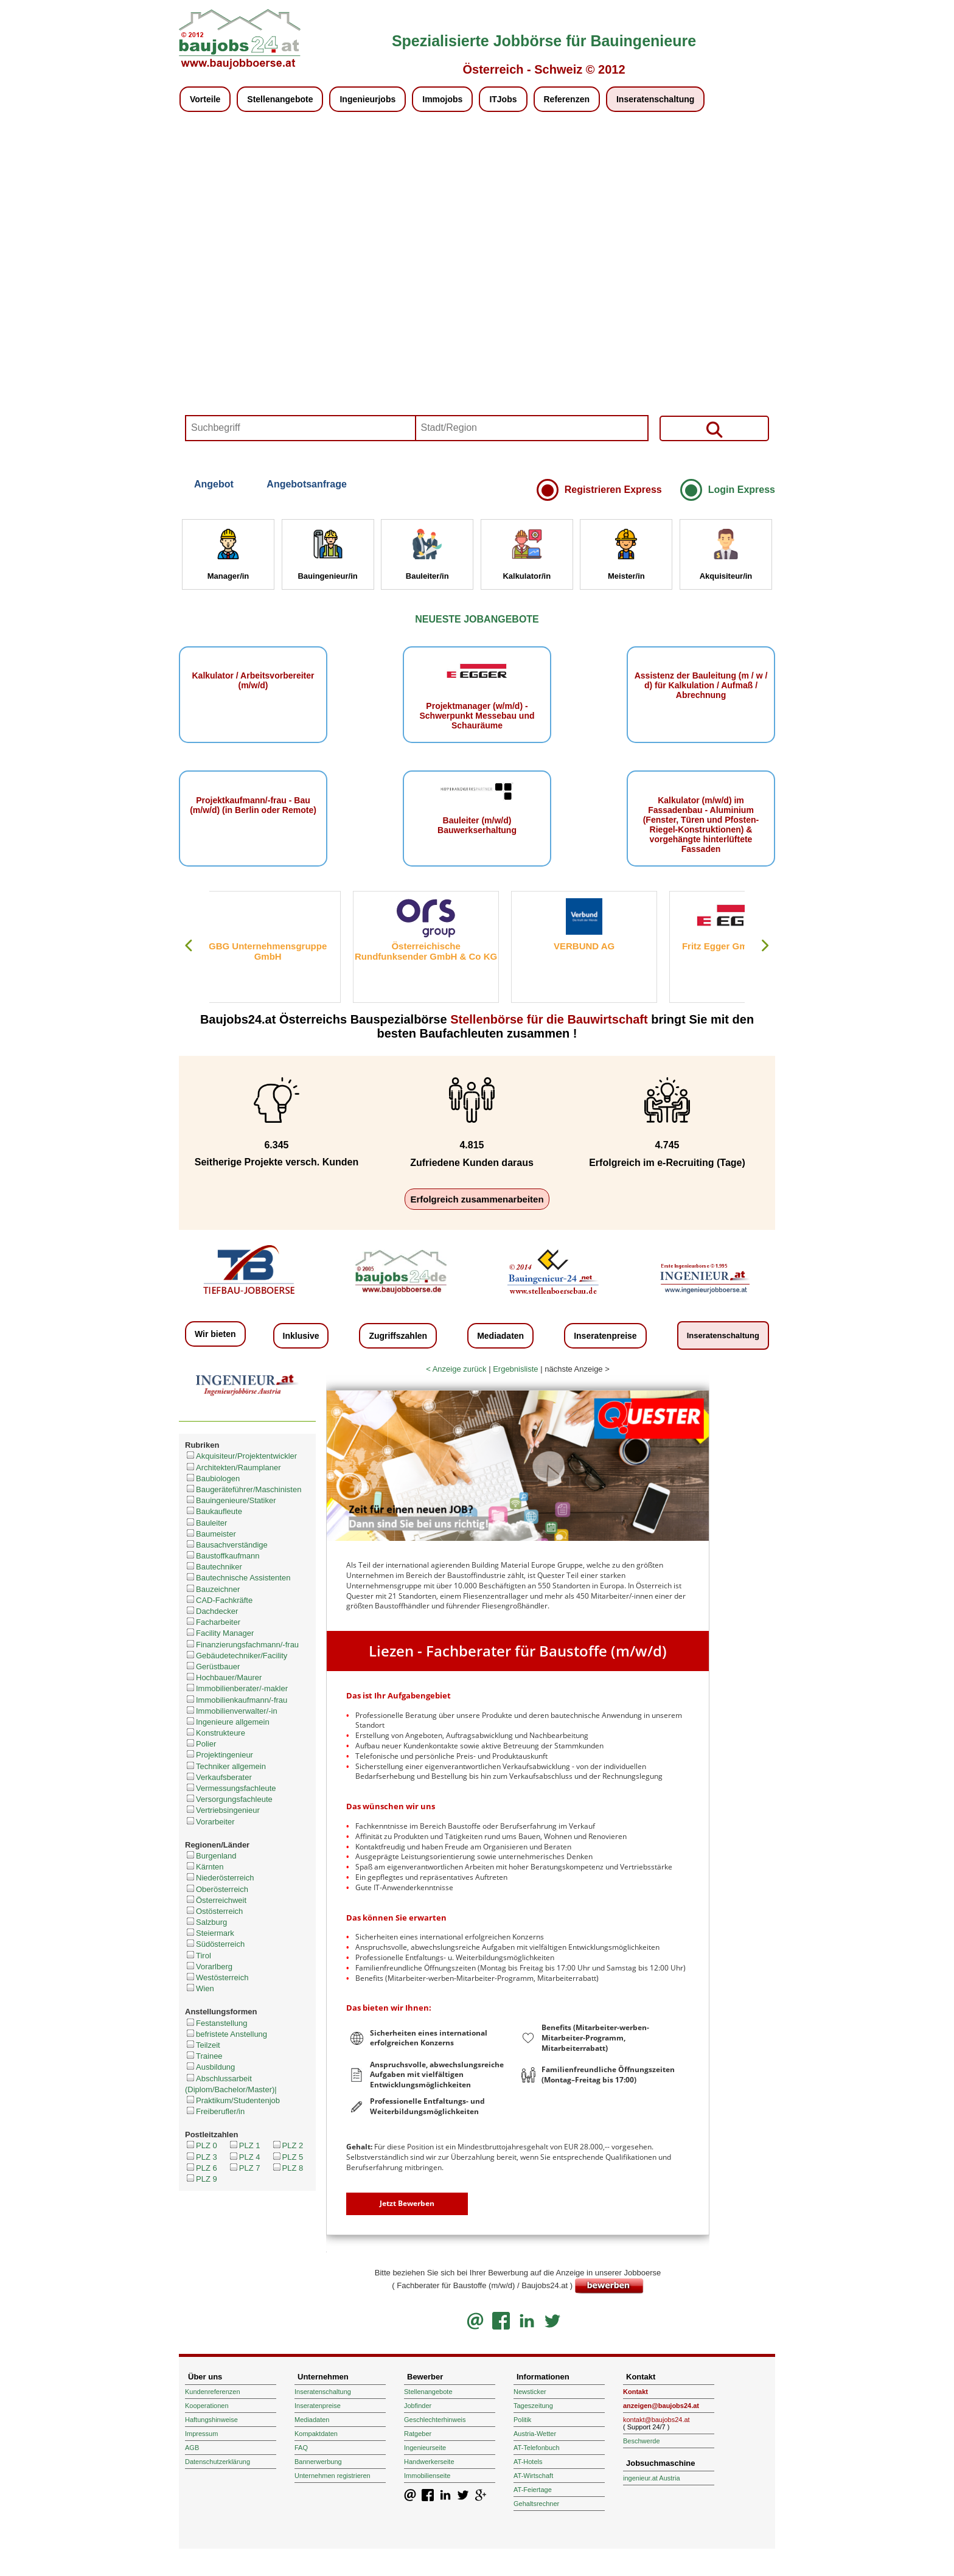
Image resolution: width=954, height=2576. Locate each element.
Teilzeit (202, 2045)
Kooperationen (207, 2405)
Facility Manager (219, 1633)
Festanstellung (216, 2023)
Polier (200, 1743)
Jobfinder (417, 2405)
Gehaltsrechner (536, 2503)
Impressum (201, 2433)
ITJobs (503, 99)
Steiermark (209, 1933)
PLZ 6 (201, 2168)
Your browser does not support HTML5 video (477, 293)
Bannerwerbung (318, 2461)
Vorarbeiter (210, 1821)
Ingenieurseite (425, 2447)
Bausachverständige (226, 1544)
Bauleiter (206, 1522)
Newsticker (530, 2391)
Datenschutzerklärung (217, 2461)
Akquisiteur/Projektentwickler (241, 1456)
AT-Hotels (528, 2461)
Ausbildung (210, 2067)
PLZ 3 (201, 2157)
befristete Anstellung (226, 2034)
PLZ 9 (201, 2178)
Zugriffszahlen (398, 1336)
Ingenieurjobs (367, 99)
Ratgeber (417, 2433)
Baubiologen (212, 1478)
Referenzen (567, 99)
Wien (199, 1988)
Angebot (214, 484)
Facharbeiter (212, 1622)
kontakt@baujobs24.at (656, 2419)
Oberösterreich (216, 1889)
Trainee (204, 2056)
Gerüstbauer (212, 1666)
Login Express (741, 489)
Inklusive (301, 1336)
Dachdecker (211, 1611)
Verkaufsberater (218, 1777)
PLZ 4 (244, 2157)
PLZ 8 (287, 2168)
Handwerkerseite (429, 2461)
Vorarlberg (208, 1966)
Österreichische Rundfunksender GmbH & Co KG (440, 951)
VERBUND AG (598, 946)
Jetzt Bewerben (407, 2203)
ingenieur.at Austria (651, 2478)
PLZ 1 (244, 2145)
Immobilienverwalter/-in (231, 1711)
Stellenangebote (280, 99)
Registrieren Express (613, 489)
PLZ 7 (244, 2168)
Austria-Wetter (535, 2433)
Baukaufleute (213, 1511)
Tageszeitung (533, 2405)
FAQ (301, 2447)
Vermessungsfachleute (230, 1788)
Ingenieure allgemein (227, 1721)
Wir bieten (215, 1334)
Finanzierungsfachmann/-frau (242, 1644)
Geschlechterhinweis (435, 2419)
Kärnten (204, 1866)
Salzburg (206, 1922)
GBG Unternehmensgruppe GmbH (282, 951)
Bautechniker (213, 1566)
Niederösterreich (219, 1877)
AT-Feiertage (533, 2489)
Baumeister (210, 1533)
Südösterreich (215, 1944)
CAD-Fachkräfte (218, 1600)
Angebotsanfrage (306, 484)
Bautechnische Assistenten (237, 1577)
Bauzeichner (212, 1589)
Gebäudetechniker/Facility (236, 1655)
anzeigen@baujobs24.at (661, 2405)
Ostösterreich (214, 1911)
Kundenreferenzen (212, 2391)
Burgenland (211, 1855)
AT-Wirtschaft (533, 2475)
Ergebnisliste (515, 1369)
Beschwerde (641, 2441)
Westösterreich (216, 1977)
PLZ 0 (201, 2145)
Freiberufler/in (215, 2111)
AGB (192, 2447)
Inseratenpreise (605, 1336)
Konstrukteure (215, 1732)
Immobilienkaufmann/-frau (236, 1700)
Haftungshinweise (211, 2419)
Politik (522, 2419)
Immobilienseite (427, 2475)
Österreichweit (215, 1900)
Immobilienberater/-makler (236, 1688)
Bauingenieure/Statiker (230, 1500)
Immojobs (442, 99)
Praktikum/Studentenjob (232, 2100)
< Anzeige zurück (456, 1369)
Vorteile (205, 99)
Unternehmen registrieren (332, 2475)
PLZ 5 (287, 2157)
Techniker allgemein (225, 1766)
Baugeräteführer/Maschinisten (243, 1489)
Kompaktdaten (316, 2433)
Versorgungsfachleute (229, 1799)
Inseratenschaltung (655, 99)
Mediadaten (500, 1336)
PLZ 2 (287, 2145)
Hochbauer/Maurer (223, 1677)
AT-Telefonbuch (537, 2447)
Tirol (198, 1955)
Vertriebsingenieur (222, 1810)
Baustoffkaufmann (222, 1555)
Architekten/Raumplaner (232, 1467)
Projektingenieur (219, 1754)
